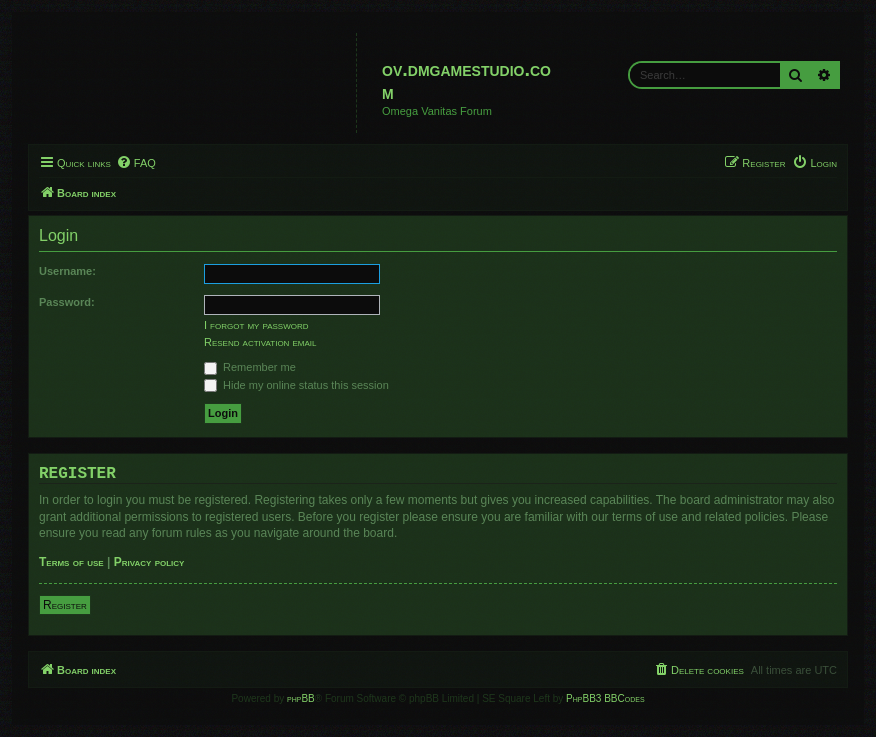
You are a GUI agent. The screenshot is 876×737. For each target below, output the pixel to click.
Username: (67, 271)
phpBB (301, 698)
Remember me (250, 367)
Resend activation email (260, 342)
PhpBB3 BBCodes (605, 698)
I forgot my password (256, 325)
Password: (67, 302)
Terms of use (71, 562)
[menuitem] (136, 163)
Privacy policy (149, 562)
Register (65, 605)
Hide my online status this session (296, 385)
